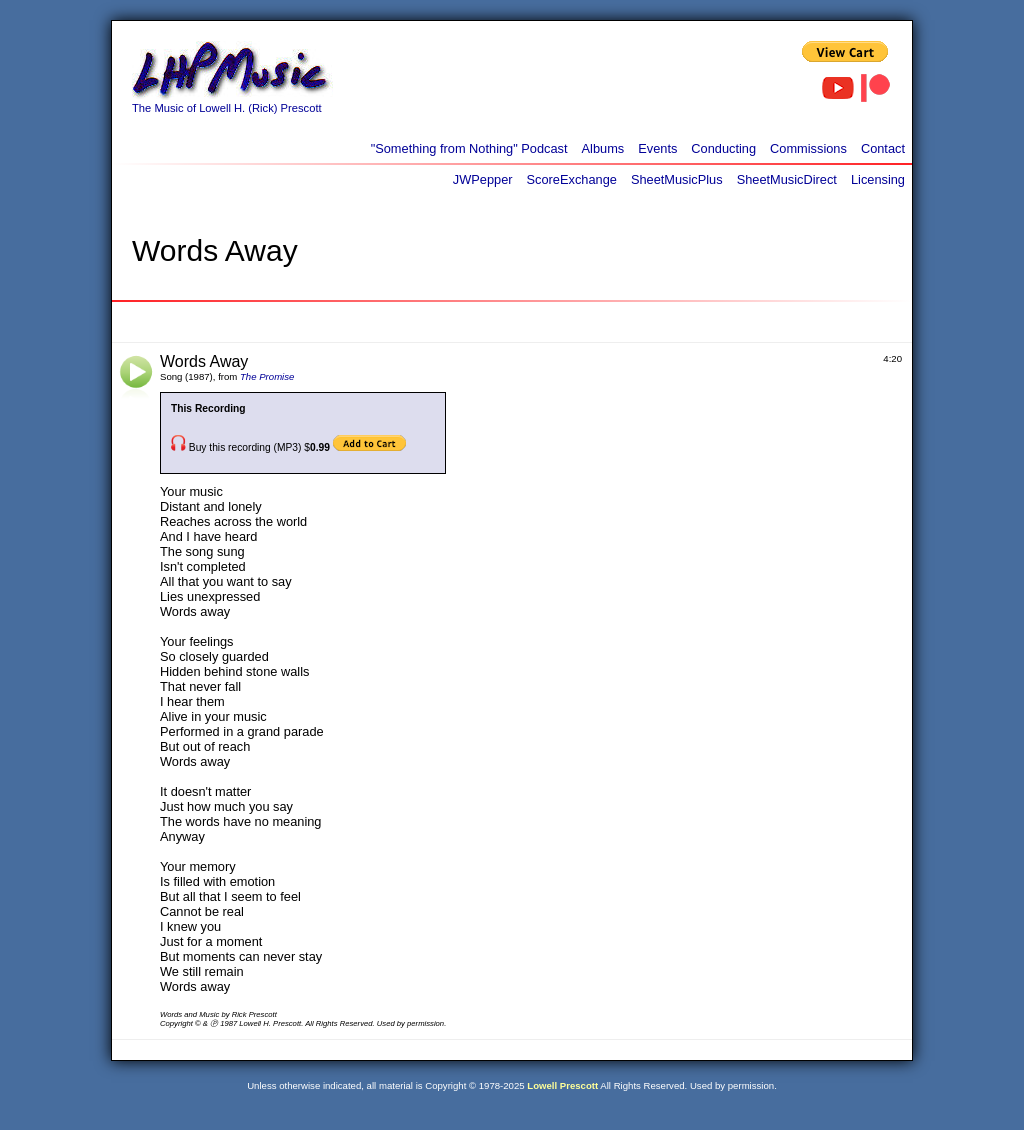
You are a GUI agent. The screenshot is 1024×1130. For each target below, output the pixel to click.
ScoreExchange (572, 179)
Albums (603, 148)
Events (657, 148)
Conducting (723, 148)
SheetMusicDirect (787, 179)
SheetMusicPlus (677, 179)
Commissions (808, 148)
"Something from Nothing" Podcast (469, 148)
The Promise (267, 376)
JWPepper (483, 179)
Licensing (878, 179)
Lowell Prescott (562, 1085)
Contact (883, 148)
